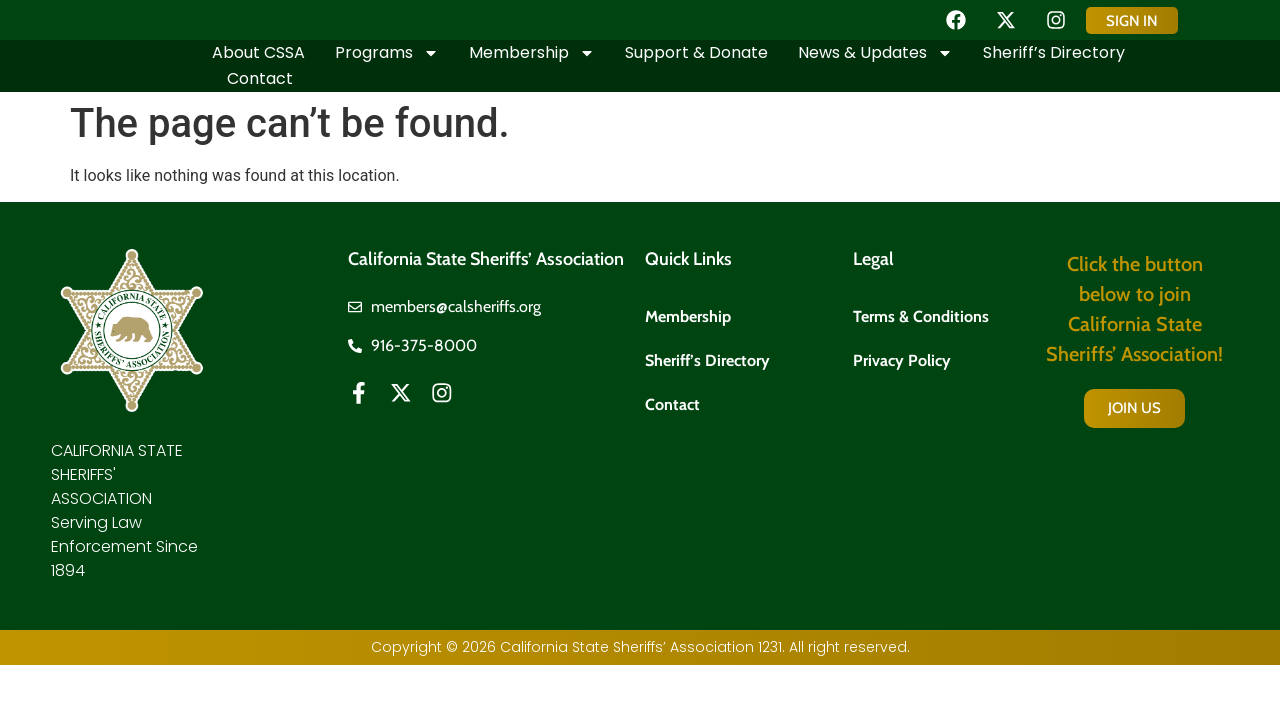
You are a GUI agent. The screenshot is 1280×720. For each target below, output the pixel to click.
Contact (260, 78)
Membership (532, 53)
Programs (387, 53)
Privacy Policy (902, 361)
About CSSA (258, 52)
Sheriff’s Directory (1054, 52)
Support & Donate (696, 52)
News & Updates (875, 53)
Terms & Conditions (921, 315)
